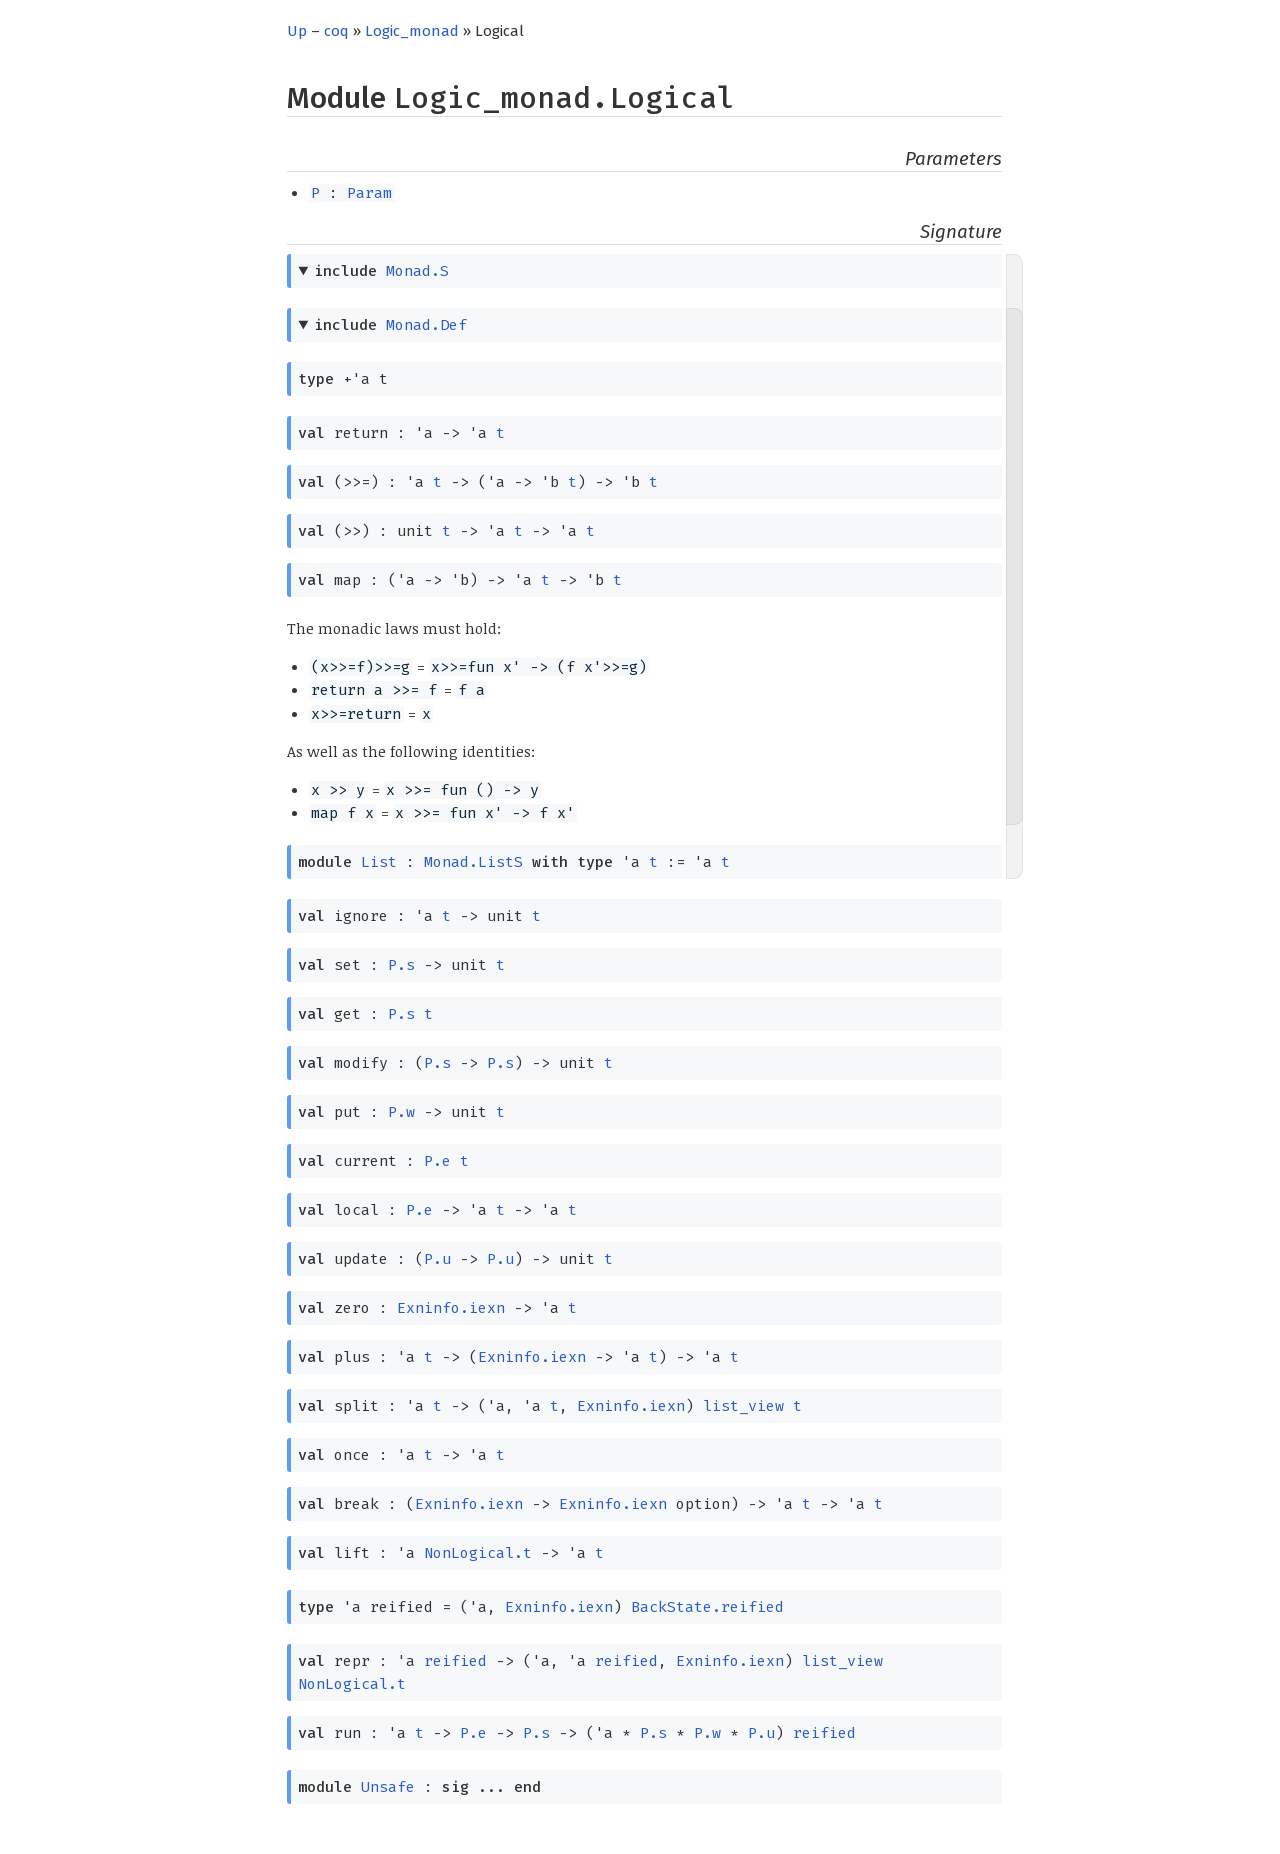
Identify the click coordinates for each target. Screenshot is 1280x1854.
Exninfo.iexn (451, 1308)
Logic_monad (412, 31)
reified (455, 1661)
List (379, 862)
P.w (401, 1112)
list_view (743, 1406)
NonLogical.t (478, 1553)
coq (336, 31)
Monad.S (417, 271)
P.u (437, 1259)
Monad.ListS (473, 862)
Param (369, 193)
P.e (437, 1161)
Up (297, 31)
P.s (401, 965)
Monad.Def (426, 325)
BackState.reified (707, 1607)
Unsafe (388, 1787)
